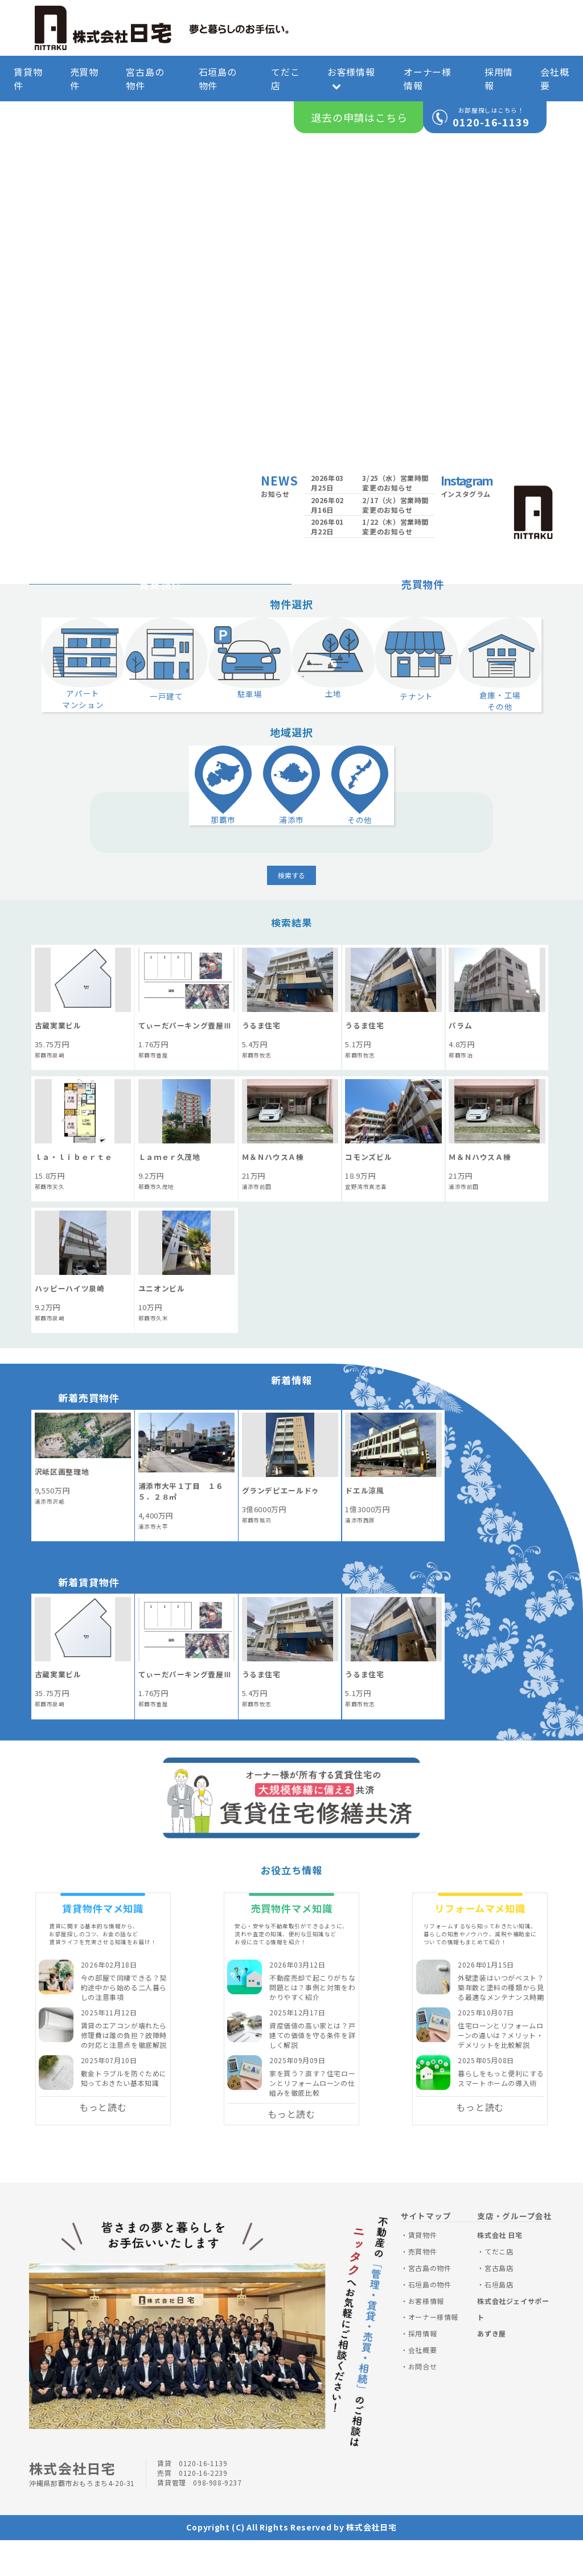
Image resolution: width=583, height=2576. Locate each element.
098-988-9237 (217, 2519)
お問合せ (422, 2403)
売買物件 (84, 78)
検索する (291, 911)
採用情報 (499, 78)
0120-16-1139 (491, 121)
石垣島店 (499, 2321)
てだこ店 (285, 78)
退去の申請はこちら (359, 117)
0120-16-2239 (203, 2509)
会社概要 (554, 78)
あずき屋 (491, 2370)
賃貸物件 (28, 78)
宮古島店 (499, 2304)
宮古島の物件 (145, 78)
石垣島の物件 (218, 78)
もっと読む (103, 2143)
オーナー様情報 (427, 78)
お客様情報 (351, 77)
